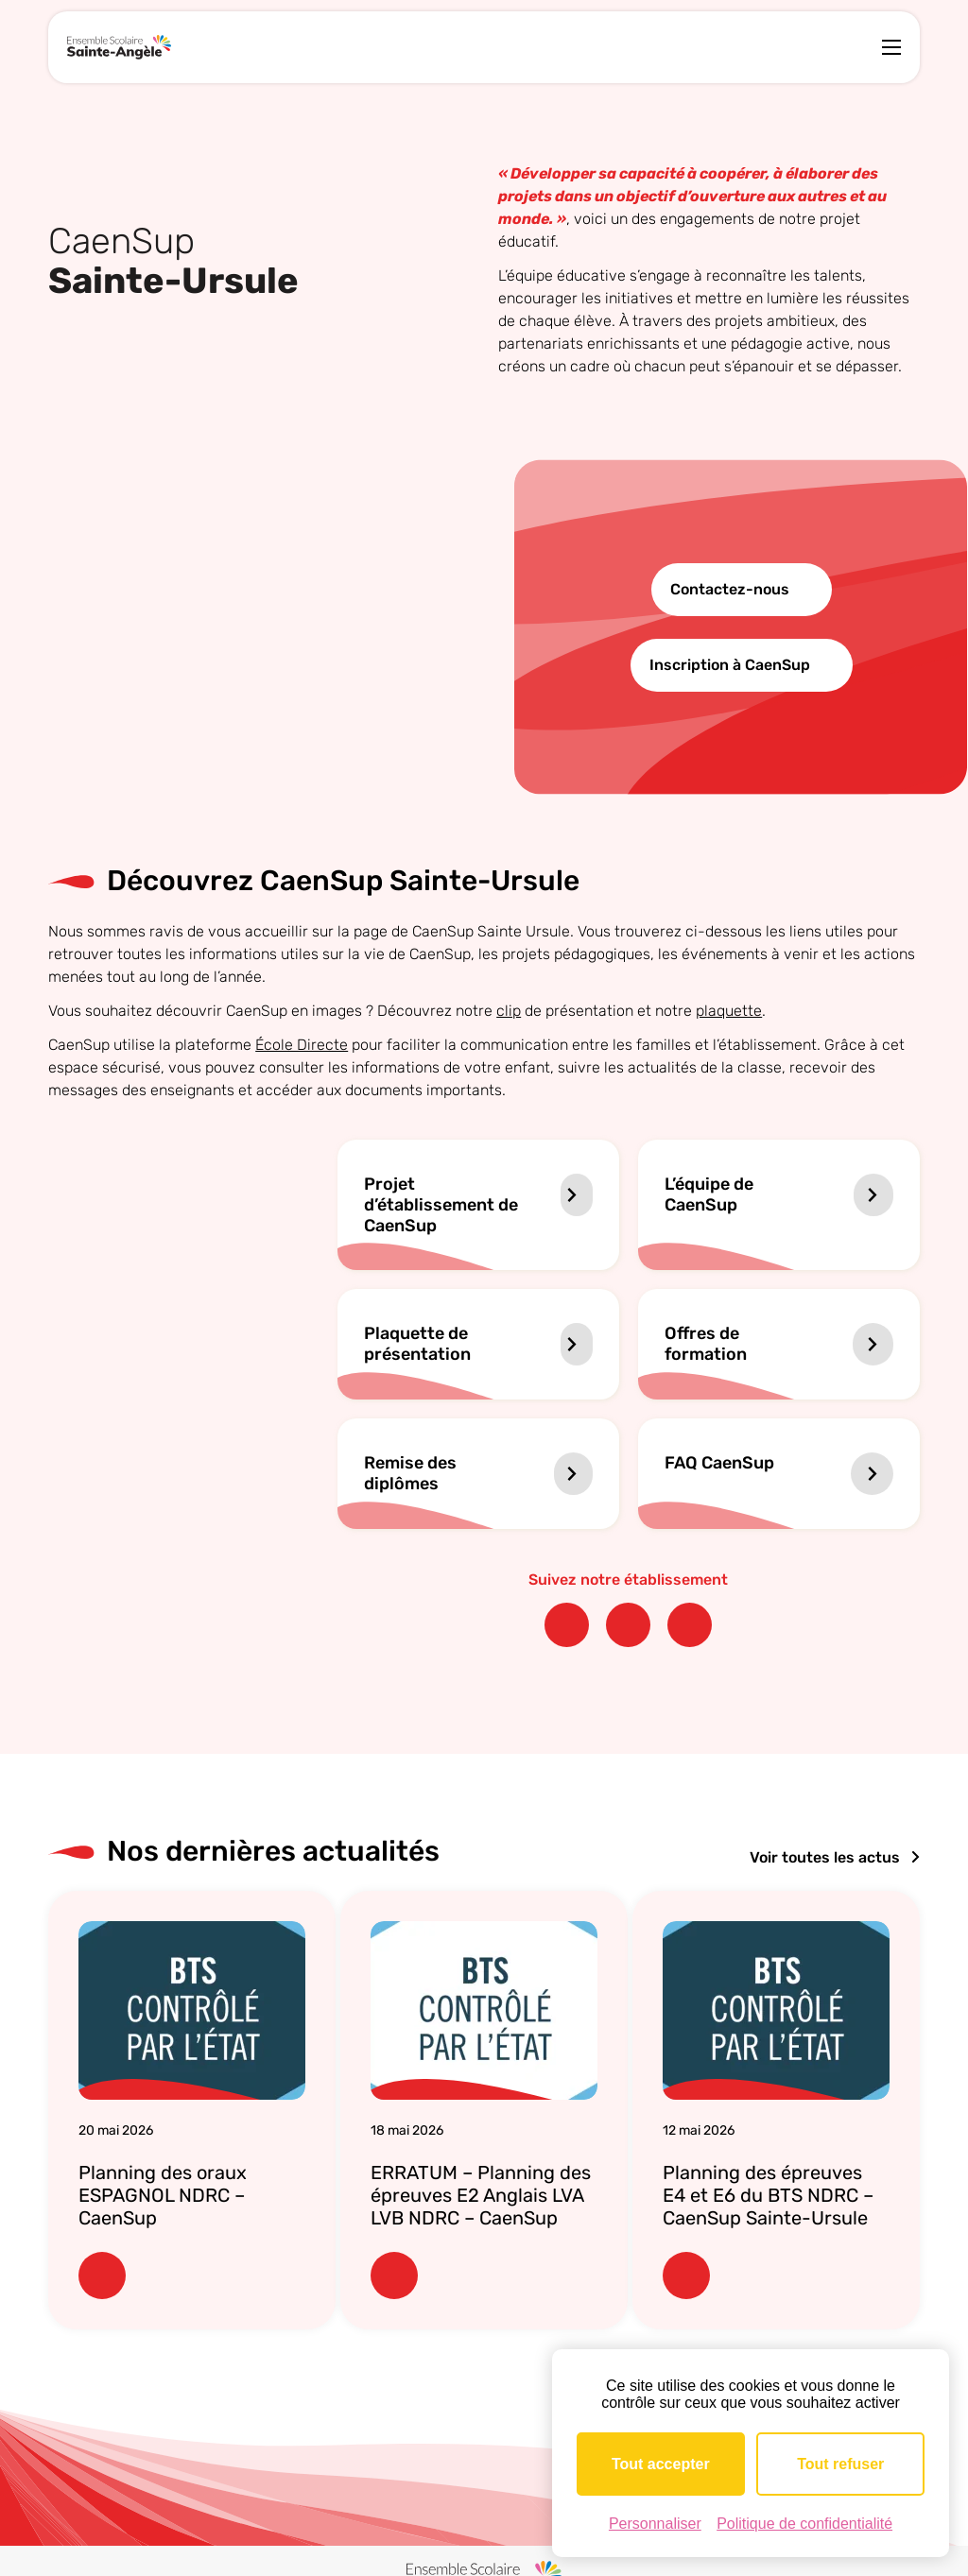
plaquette (729, 1011)
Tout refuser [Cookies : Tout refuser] (840, 2464)
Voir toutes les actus (835, 1857)
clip (508, 1011)
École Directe (301, 1045)
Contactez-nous (729, 589)
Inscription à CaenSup (729, 665)
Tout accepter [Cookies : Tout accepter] (661, 2464)
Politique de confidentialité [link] (804, 2524)
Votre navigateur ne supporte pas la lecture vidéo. (257, 627)
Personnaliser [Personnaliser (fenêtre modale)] (655, 2524)
